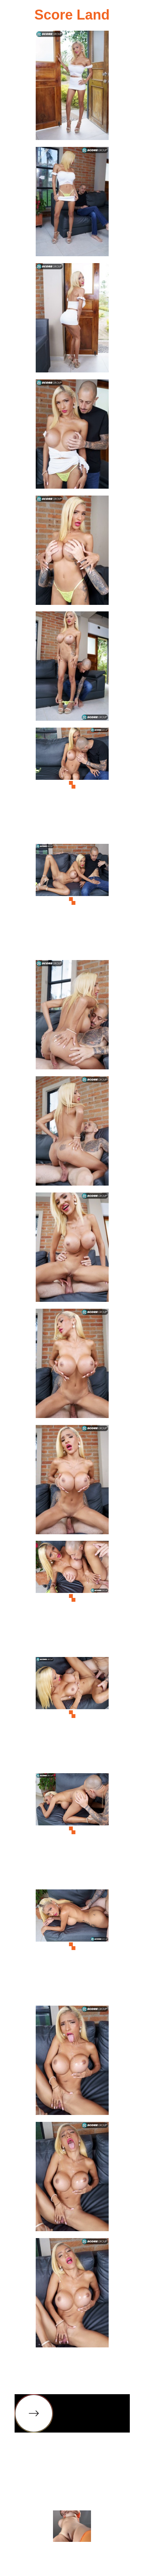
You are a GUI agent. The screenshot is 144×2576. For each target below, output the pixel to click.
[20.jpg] (72, 2295)
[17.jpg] (72, 1946)
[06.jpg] (72, 668)
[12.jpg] (72, 1366)
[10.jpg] (72, 1133)
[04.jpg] (72, 436)
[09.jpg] (72, 1017)
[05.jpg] (72, 552)
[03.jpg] (72, 320)
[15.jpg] (72, 1714)
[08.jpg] (72, 901)
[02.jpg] (72, 204)
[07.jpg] (72, 785)
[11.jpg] (72, 1249)
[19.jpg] (72, 2179)
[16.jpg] (72, 1830)
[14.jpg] (72, 1598)
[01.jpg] (72, 88)
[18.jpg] (72, 2063)
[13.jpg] (72, 1482)
